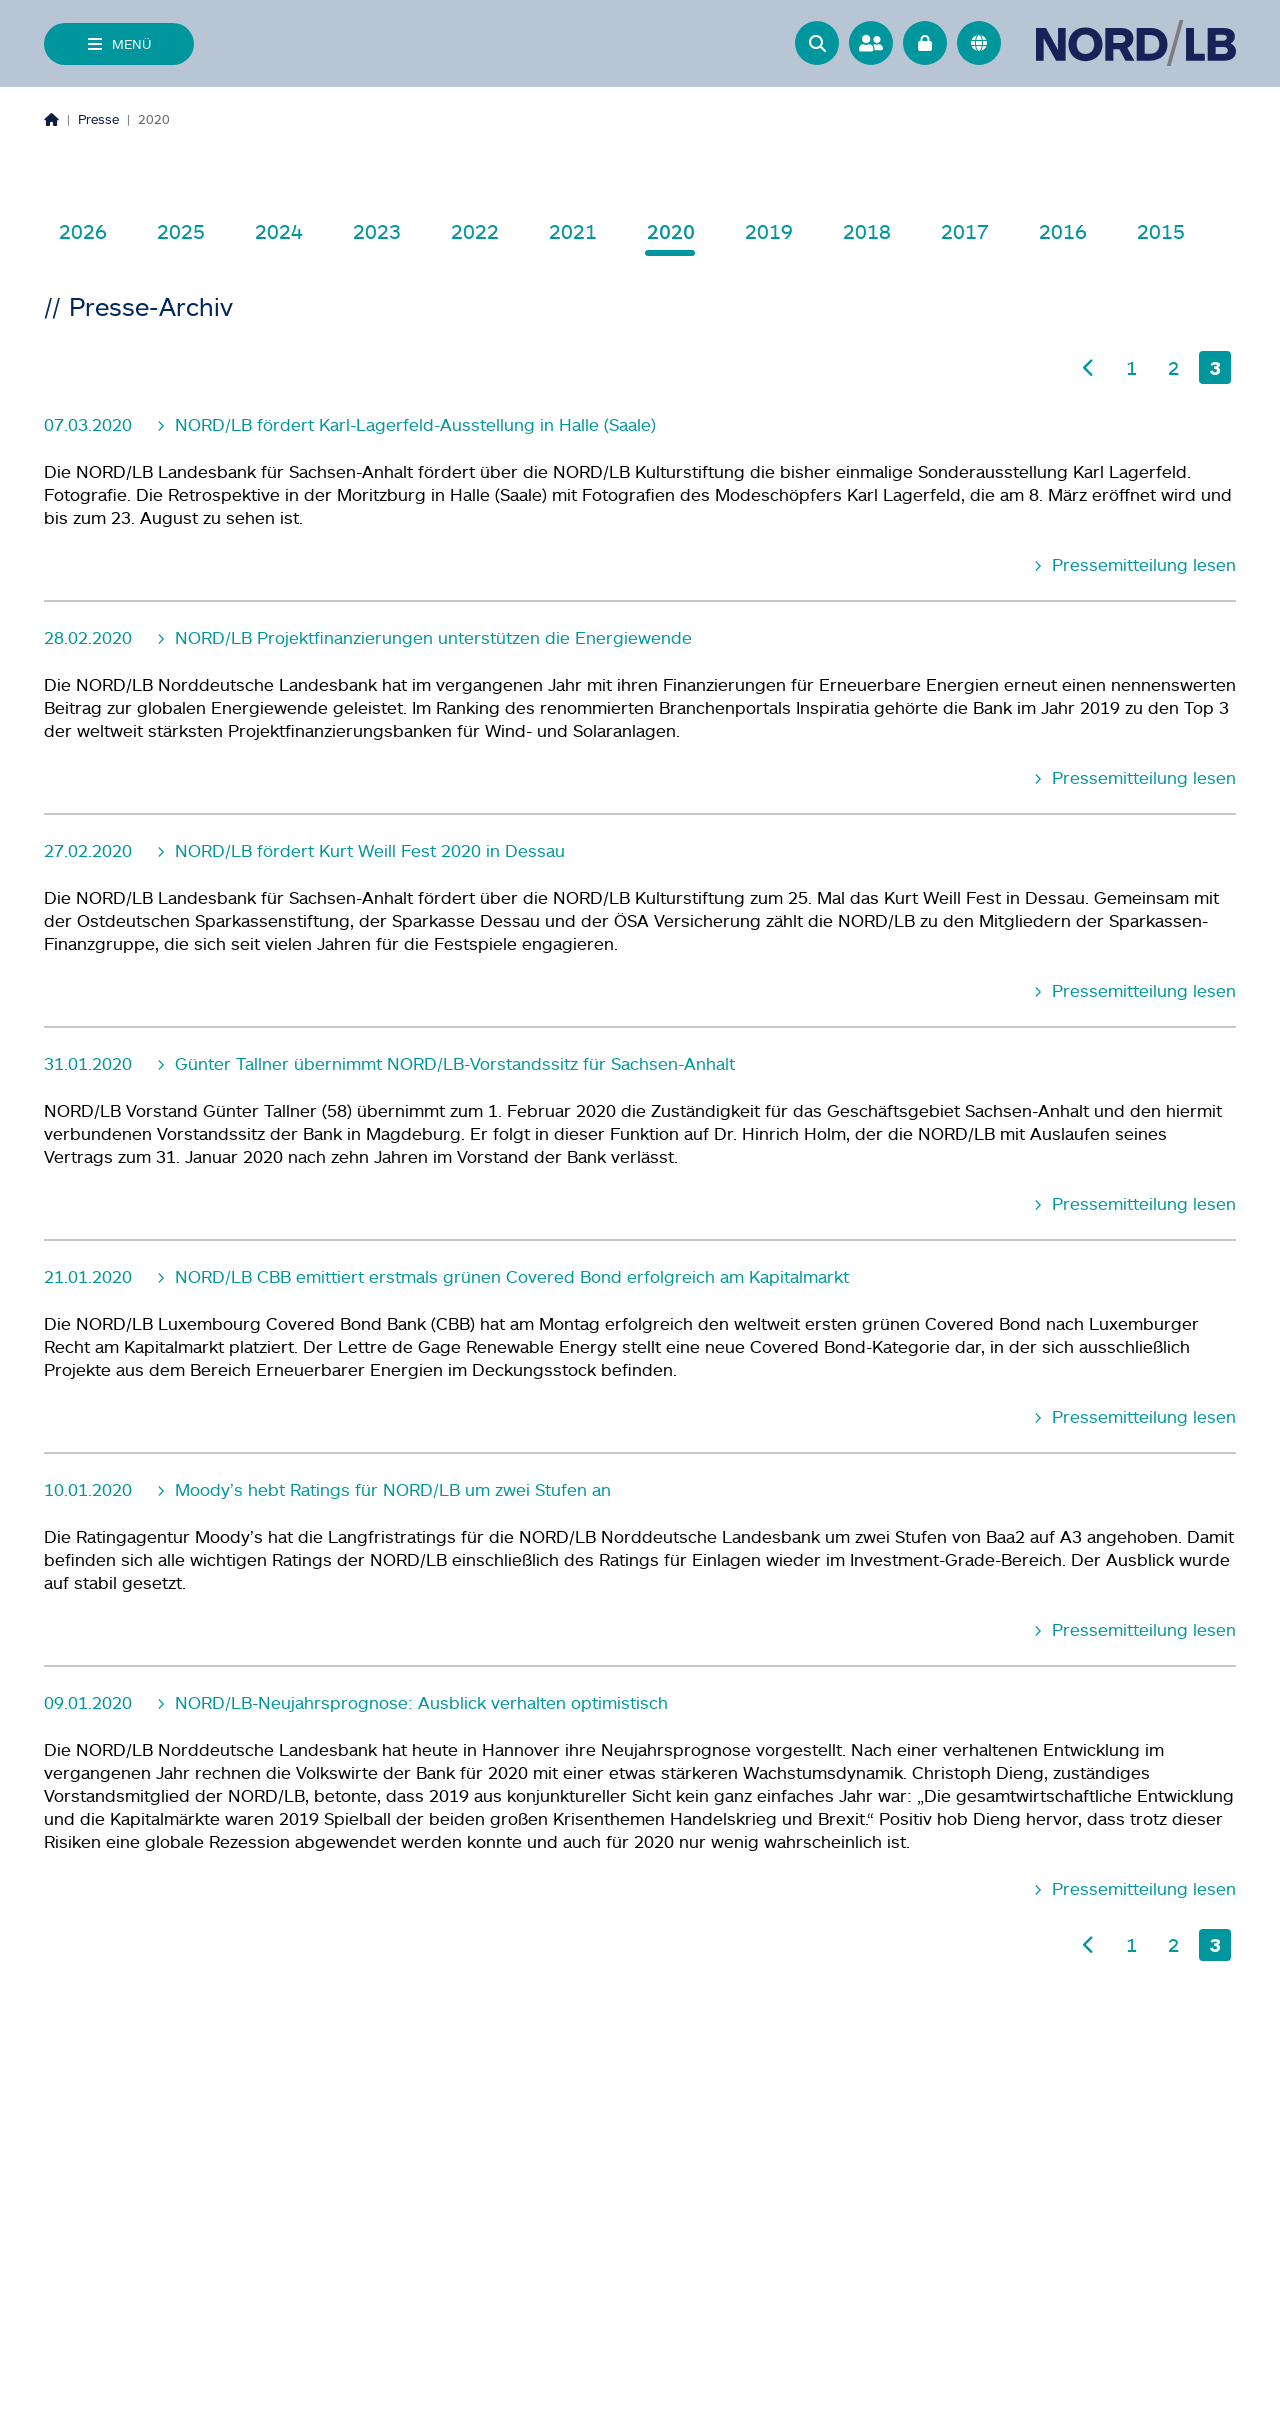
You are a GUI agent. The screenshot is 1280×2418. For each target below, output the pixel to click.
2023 (377, 231)
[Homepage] (51, 119)
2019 (769, 231)
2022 (475, 231)
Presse (98, 119)
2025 (181, 231)
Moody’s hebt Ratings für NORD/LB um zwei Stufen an (390, 1489)
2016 (1063, 231)
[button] (817, 43)
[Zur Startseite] (1136, 43)
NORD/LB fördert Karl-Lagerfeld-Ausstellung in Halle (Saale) (413, 424)
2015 (1161, 231)
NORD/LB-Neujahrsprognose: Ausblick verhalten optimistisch (419, 1702)
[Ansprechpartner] (871, 43)
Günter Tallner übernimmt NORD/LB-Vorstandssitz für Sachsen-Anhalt (452, 1063)
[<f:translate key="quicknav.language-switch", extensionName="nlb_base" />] (979, 43)
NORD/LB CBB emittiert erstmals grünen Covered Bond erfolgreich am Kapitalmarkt (509, 1276)
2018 (867, 231)
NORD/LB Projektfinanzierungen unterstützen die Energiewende (431, 637)
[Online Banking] (925, 43)
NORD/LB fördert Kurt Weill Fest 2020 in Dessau (367, 850)
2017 (965, 231)
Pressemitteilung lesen (1141, 564)
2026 (83, 231)
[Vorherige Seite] (1089, 367)
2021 (573, 231)
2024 (279, 231)
